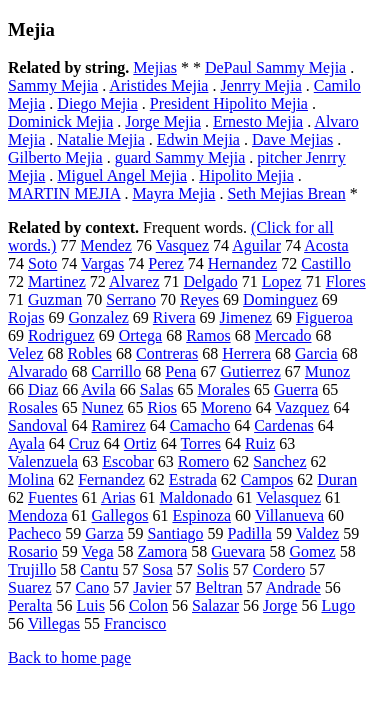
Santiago (176, 533)
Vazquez (302, 407)
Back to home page (69, 657)
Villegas (54, 623)
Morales (223, 389)
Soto (42, 263)
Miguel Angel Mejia (122, 175)
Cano (93, 587)
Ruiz (260, 443)
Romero (204, 461)
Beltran (219, 587)
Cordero (279, 569)
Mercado (283, 335)
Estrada (193, 479)
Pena (180, 371)
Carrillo (117, 371)
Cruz (84, 443)
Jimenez (246, 317)
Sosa (158, 569)
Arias (118, 497)
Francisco (135, 623)
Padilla (250, 533)
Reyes (199, 299)
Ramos (208, 335)
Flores (346, 281)
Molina (31, 479)
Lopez (282, 281)
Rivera (174, 317)
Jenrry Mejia (260, 85)
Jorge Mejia (163, 121)
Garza (104, 533)
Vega (98, 551)
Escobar (128, 461)
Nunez (103, 407)
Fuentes (53, 497)
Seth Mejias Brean (286, 193)
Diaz (43, 389)
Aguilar (256, 245)
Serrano (131, 299)
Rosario (33, 551)
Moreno (226, 407)
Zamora (162, 551)
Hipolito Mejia (246, 175)
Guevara (238, 551)
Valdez (318, 533)
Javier (152, 587)
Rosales (33, 407)
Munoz (327, 371)
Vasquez (182, 245)
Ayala (26, 443)
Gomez (312, 551)
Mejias (155, 67)
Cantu (99, 569)
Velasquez (288, 497)
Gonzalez (98, 317)
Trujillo (32, 569)
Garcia (316, 353)
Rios (162, 407)
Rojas (26, 317)
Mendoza (38, 515)
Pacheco (34, 533)
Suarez (30, 587)
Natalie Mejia (101, 139)
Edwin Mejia (198, 139)
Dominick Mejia (60, 121)
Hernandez (242, 263)
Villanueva (289, 515)
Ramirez (119, 425)
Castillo (326, 263)
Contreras (167, 353)
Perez (166, 263)
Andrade (293, 587)
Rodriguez (61, 335)
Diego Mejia (97, 103)
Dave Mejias (292, 139)
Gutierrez (250, 371)
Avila (98, 389)
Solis (213, 569)
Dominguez (280, 299)
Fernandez (111, 479)
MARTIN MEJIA (64, 193)
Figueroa (324, 317)
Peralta (30, 605)
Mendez (106, 245)
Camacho (200, 425)
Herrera (246, 353)
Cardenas (284, 425)
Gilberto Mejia (55, 157)
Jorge (280, 605)
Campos (267, 479)
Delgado (211, 281)
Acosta (326, 245)
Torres (200, 443)
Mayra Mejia (173, 193)
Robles (90, 353)
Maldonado (196, 497)
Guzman (55, 299)
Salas (157, 389)
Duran (337, 479)
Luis (90, 605)
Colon (148, 605)
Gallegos (120, 515)
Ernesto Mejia (258, 121)
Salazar (215, 605)
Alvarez (134, 281)
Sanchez (279, 461)
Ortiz (140, 443)
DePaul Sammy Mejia (275, 67)
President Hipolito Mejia (229, 103)
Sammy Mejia (53, 85)
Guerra (296, 389)
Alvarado (38, 371)
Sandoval (38, 425)
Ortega (141, 335)
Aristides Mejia (158, 85)
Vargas (102, 263)
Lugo (338, 605)
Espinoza (201, 515)
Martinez (57, 281)
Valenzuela (43, 461)
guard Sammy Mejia (180, 157)
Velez (26, 353)
